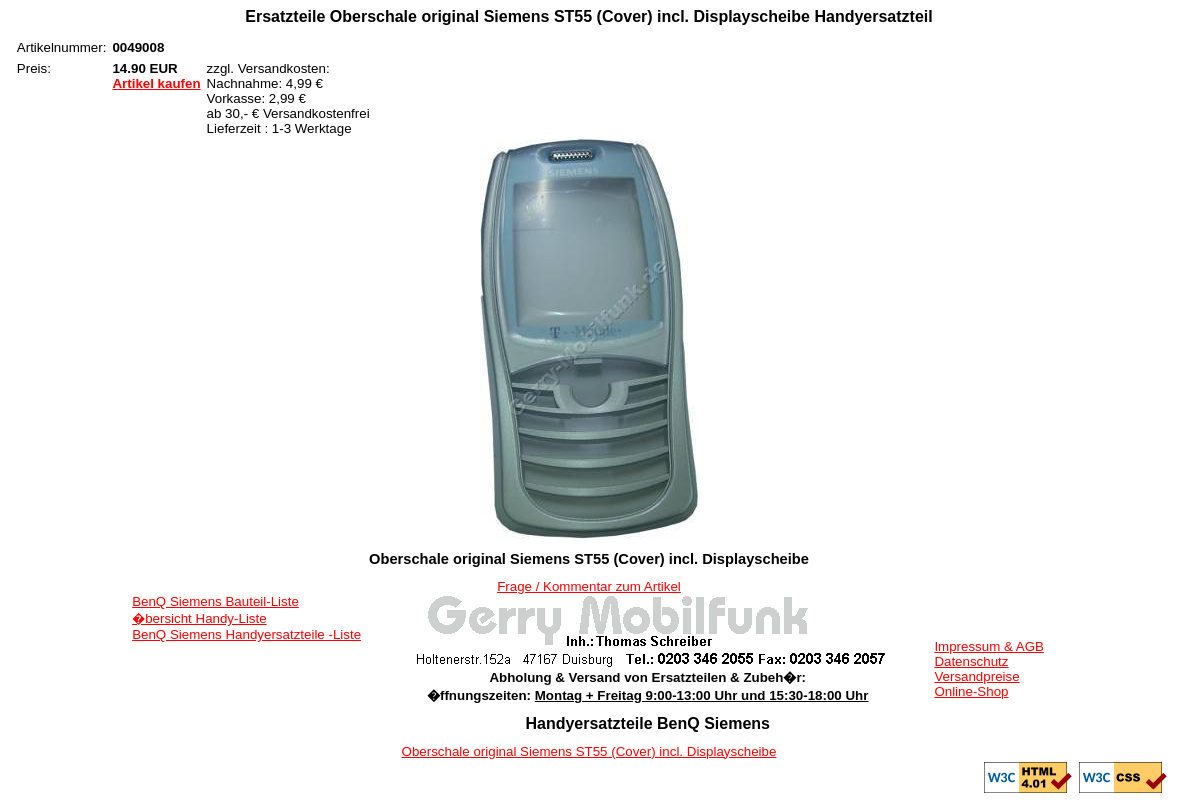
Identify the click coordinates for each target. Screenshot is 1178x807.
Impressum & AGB (989, 646)
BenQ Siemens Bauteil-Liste (215, 601)
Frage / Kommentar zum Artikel (589, 586)
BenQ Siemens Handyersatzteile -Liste (246, 634)
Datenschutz (971, 661)
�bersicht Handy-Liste (199, 618)
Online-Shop (971, 691)
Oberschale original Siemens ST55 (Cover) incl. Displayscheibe (589, 751)
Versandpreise (976, 676)
